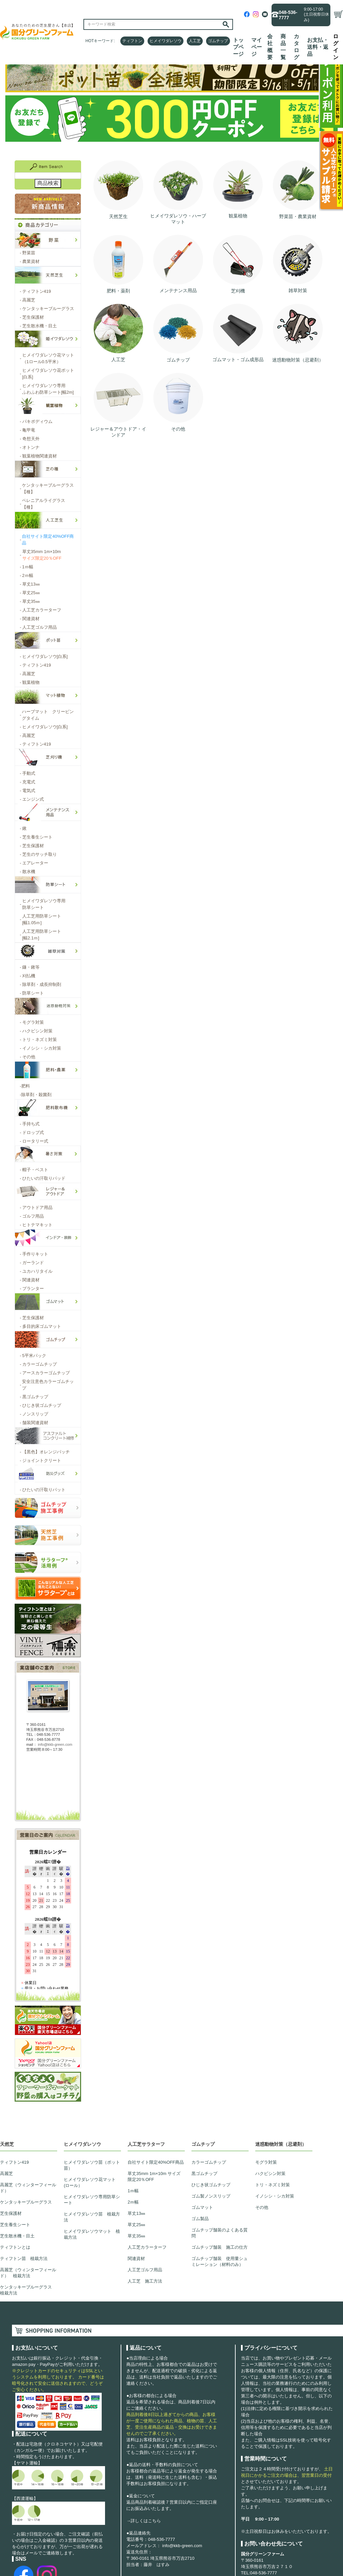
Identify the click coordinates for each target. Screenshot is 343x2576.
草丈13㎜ (136, 2213)
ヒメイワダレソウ (165, 41)
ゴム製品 (200, 2218)
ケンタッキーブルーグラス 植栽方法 (28, 2290)
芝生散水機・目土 (17, 2235)
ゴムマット (202, 2207)
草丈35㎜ (136, 2235)
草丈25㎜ (136, 2224)
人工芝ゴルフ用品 (145, 2269)
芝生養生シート (15, 2224)
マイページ (256, 47)
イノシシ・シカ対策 (274, 2196)
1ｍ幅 (133, 2190)
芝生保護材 (11, 2213)
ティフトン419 (14, 2162)
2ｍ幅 (133, 2202)
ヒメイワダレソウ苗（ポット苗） (92, 2165)
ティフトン (132, 41)
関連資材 (136, 2258)
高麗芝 (6, 2173)
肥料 (25, 1086)
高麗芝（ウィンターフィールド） (28, 2187)
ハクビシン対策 (270, 2173)
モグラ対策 (266, 2162)
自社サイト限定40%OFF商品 (156, 2162)
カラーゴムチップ (208, 2162)
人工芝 (195, 41)
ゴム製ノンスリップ (210, 2196)
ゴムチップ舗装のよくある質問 (219, 2232)
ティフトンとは (15, 2247)
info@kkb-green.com (182, 2545)
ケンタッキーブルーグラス (26, 2202)
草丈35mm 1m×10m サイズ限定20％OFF (154, 2176)
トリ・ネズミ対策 (272, 2184)
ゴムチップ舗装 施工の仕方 (219, 2247)
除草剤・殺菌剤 (36, 1094)
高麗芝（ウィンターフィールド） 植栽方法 (28, 2272)
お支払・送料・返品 (317, 47)
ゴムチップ (218, 41)
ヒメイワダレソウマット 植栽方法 (92, 2234)
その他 (261, 2207)
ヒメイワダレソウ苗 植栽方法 (92, 2217)
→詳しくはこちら (143, 2520)
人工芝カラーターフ (147, 2247)
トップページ (238, 47)
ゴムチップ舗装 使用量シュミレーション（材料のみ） (219, 2261)
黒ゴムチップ (204, 2173)
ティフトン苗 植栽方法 (24, 2258)
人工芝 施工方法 (145, 2281)
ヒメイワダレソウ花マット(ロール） (90, 2182)
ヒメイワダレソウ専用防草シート (92, 2199)
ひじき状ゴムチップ (210, 2184)
